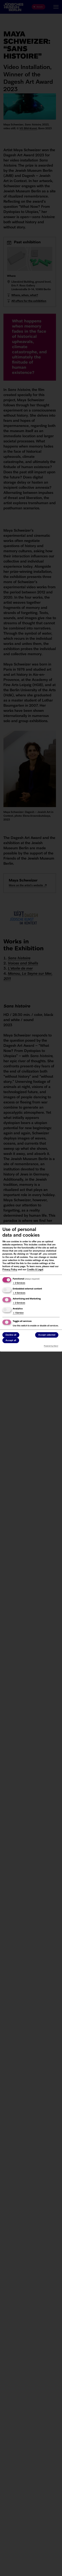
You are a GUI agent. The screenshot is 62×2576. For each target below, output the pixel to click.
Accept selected (46, 1335)
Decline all (11, 1335)
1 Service (18, 1313)
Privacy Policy (9, 1270)
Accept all (11, 1340)
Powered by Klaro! (51, 1346)
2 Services (19, 1283)
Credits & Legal (35, 1270)
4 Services (19, 1293)
